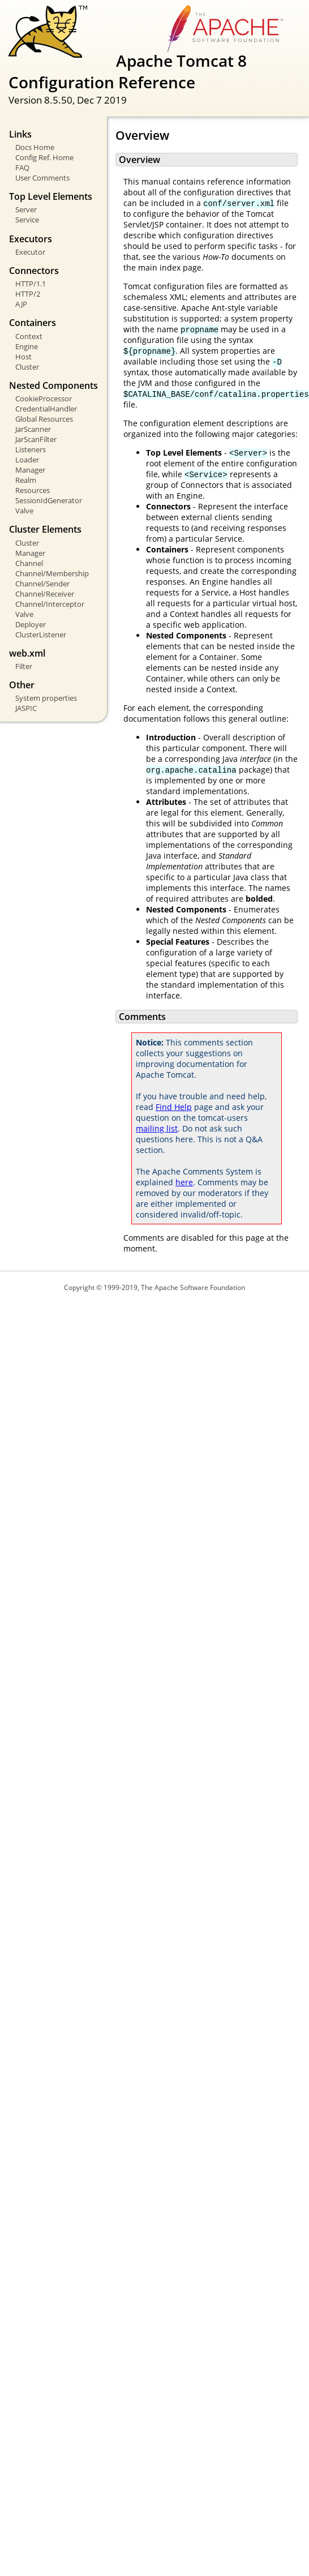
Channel (29, 563)
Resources (32, 490)
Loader (27, 460)
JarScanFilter (36, 439)
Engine (26, 346)
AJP (21, 304)
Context (28, 336)
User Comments (42, 178)
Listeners (30, 449)
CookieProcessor (43, 398)
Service (27, 220)
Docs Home (34, 147)
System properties (46, 698)
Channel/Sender (42, 583)
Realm (25, 480)
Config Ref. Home (44, 157)
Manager (30, 470)
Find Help (174, 1106)
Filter (23, 666)
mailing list (157, 1128)
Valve (24, 510)
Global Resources (44, 419)
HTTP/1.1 (30, 283)
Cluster (27, 367)
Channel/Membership (52, 573)
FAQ (22, 167)
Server (26, 209)
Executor (30, 252)
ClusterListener (40, 634)
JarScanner (33, 429)
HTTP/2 (27, 294)
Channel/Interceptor (49, 604)
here (184, 1182)
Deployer (30, 624)
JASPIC (26, 708)
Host (23, 357)
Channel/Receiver (44, 594)
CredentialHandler (46, 409)
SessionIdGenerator (48, 500)
